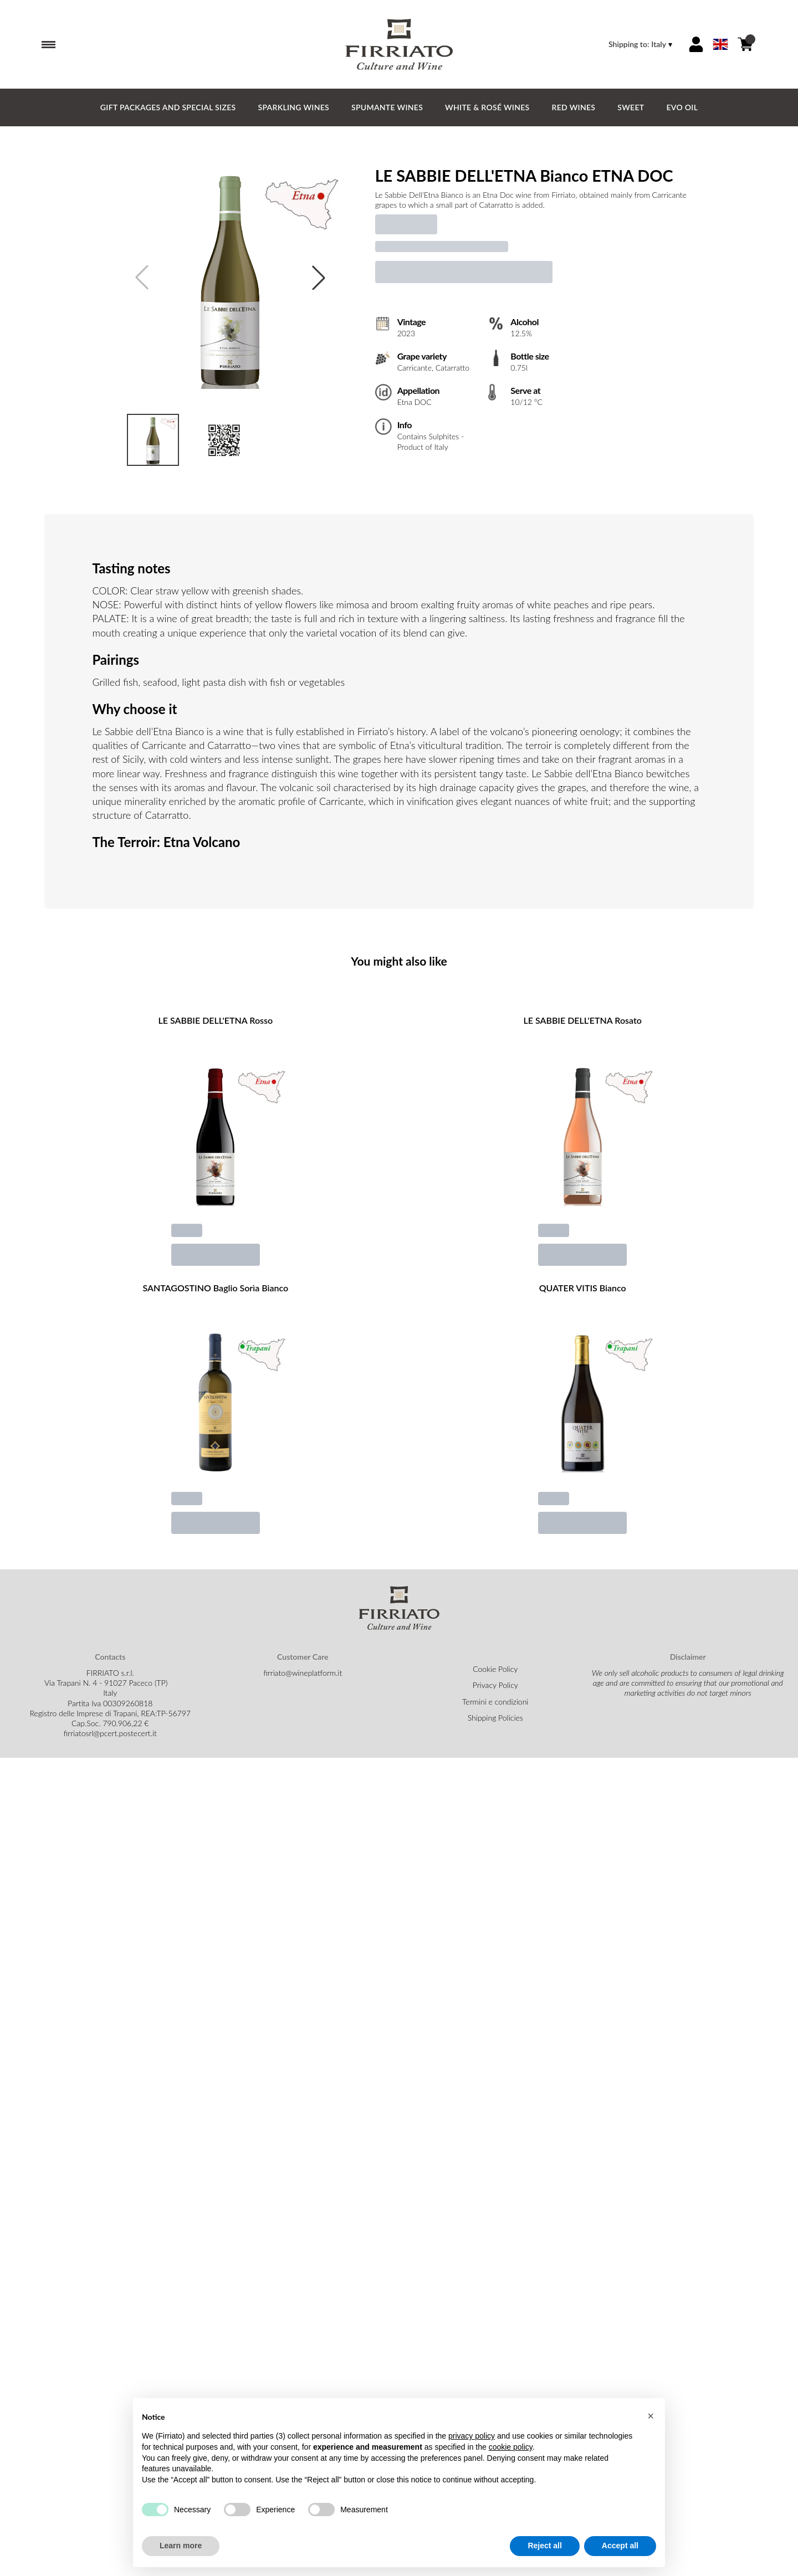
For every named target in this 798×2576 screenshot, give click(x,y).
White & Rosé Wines (487, 107)
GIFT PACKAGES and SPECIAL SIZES (168, 107)
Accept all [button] (620, 2545)
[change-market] (641, 44)
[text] (537, 200)
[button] (650, 2416)
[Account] (696, 44)
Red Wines (574, 107)
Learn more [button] (181, 2545)
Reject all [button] (544, 2545)
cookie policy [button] (511, 2446)
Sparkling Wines (293, 107)
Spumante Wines (387, 107)
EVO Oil (682, 107)
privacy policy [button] (471, 2435)
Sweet (630, 107)
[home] (399, 44)
